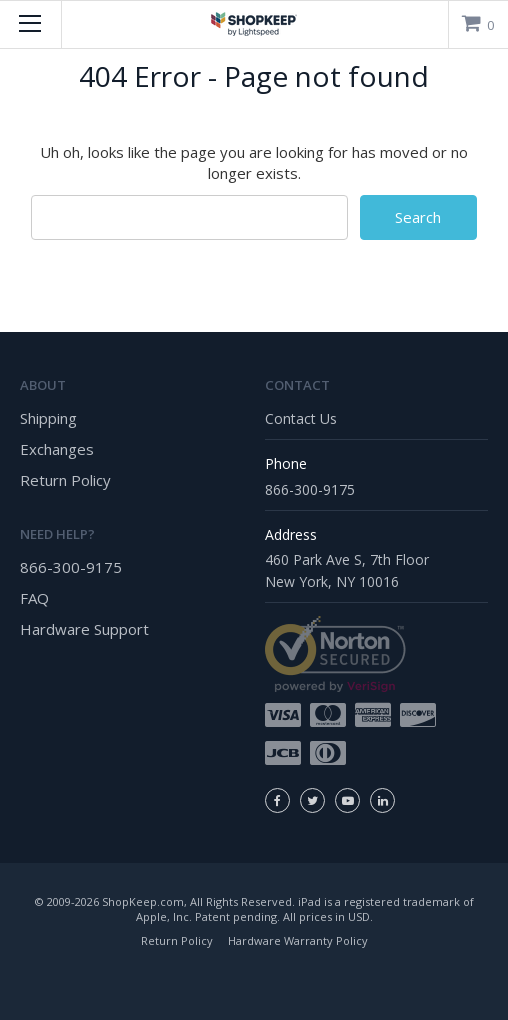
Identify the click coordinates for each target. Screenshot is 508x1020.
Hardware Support (84, 629)
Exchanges (57, 449)
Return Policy (65, 480)
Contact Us (301, 418)
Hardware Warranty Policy (298, 940)
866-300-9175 (71, 567)
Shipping (48, 418)
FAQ (34, 598)
